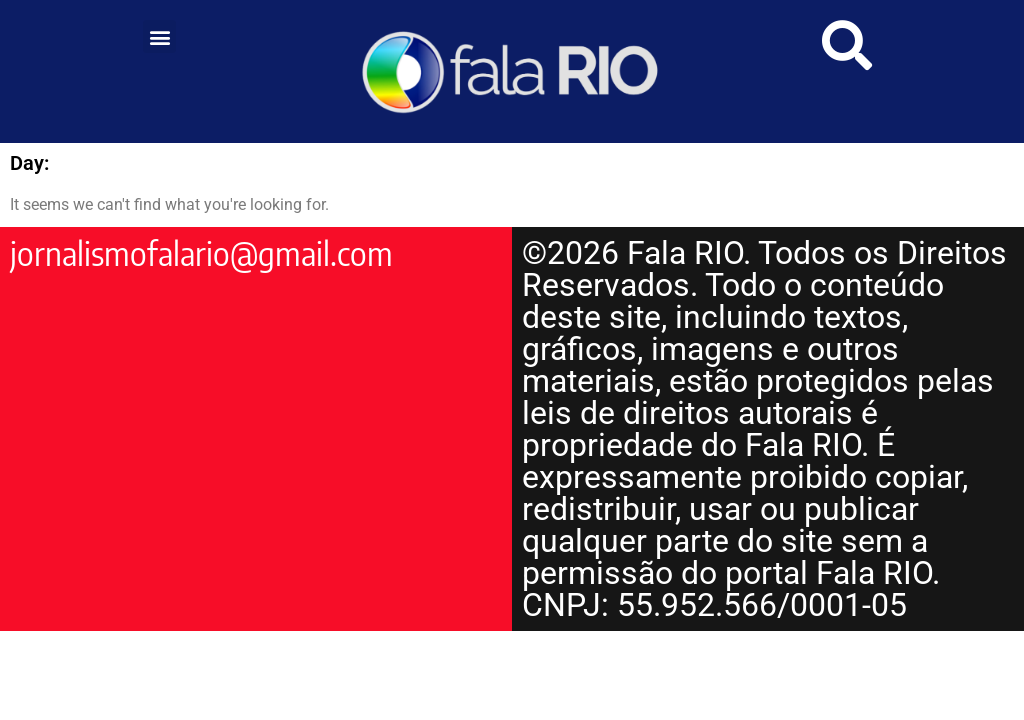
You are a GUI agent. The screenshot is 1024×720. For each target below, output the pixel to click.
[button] (159, 36)
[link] (512, 71)
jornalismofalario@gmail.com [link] (201, 253)
